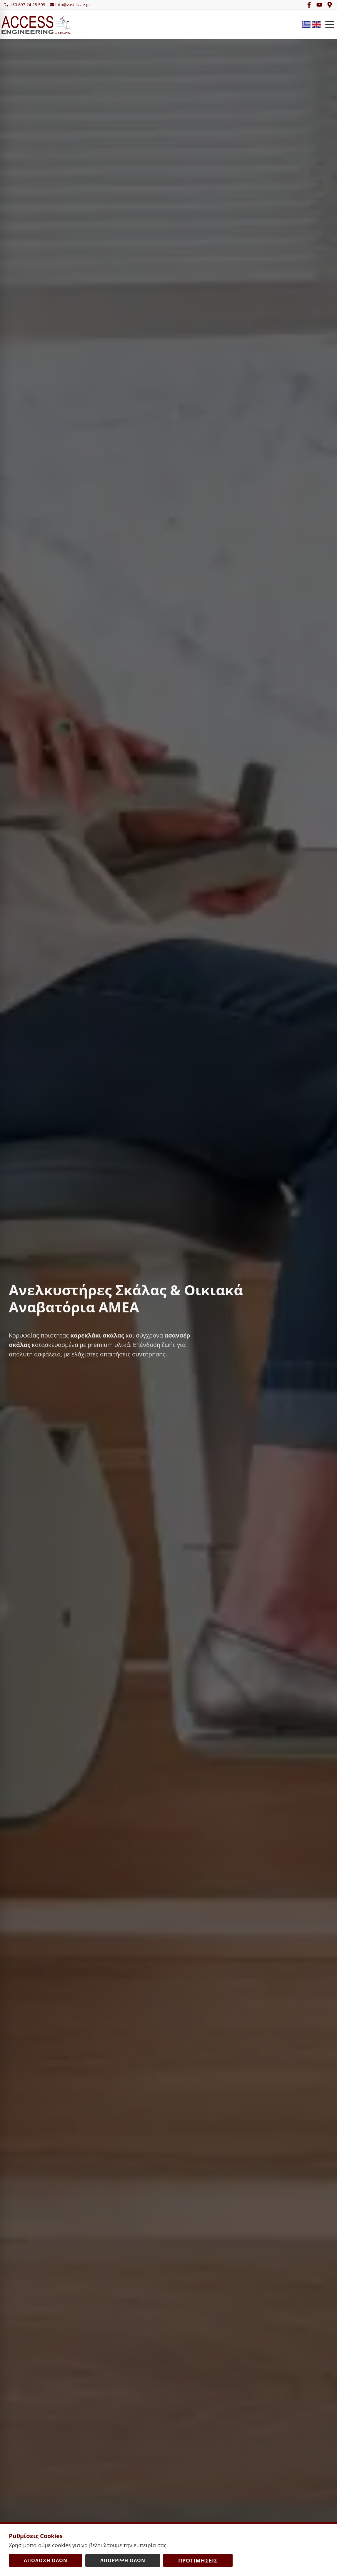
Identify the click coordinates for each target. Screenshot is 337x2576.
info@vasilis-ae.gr (70, 4)
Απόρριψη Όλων (122, 2560)
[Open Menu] (329, 24)
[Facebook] (309, 5)
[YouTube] (319, 5)
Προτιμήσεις (198, 2560)
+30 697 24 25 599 (24, 4)
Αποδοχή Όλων (45, 2560)
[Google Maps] (330, 5)
